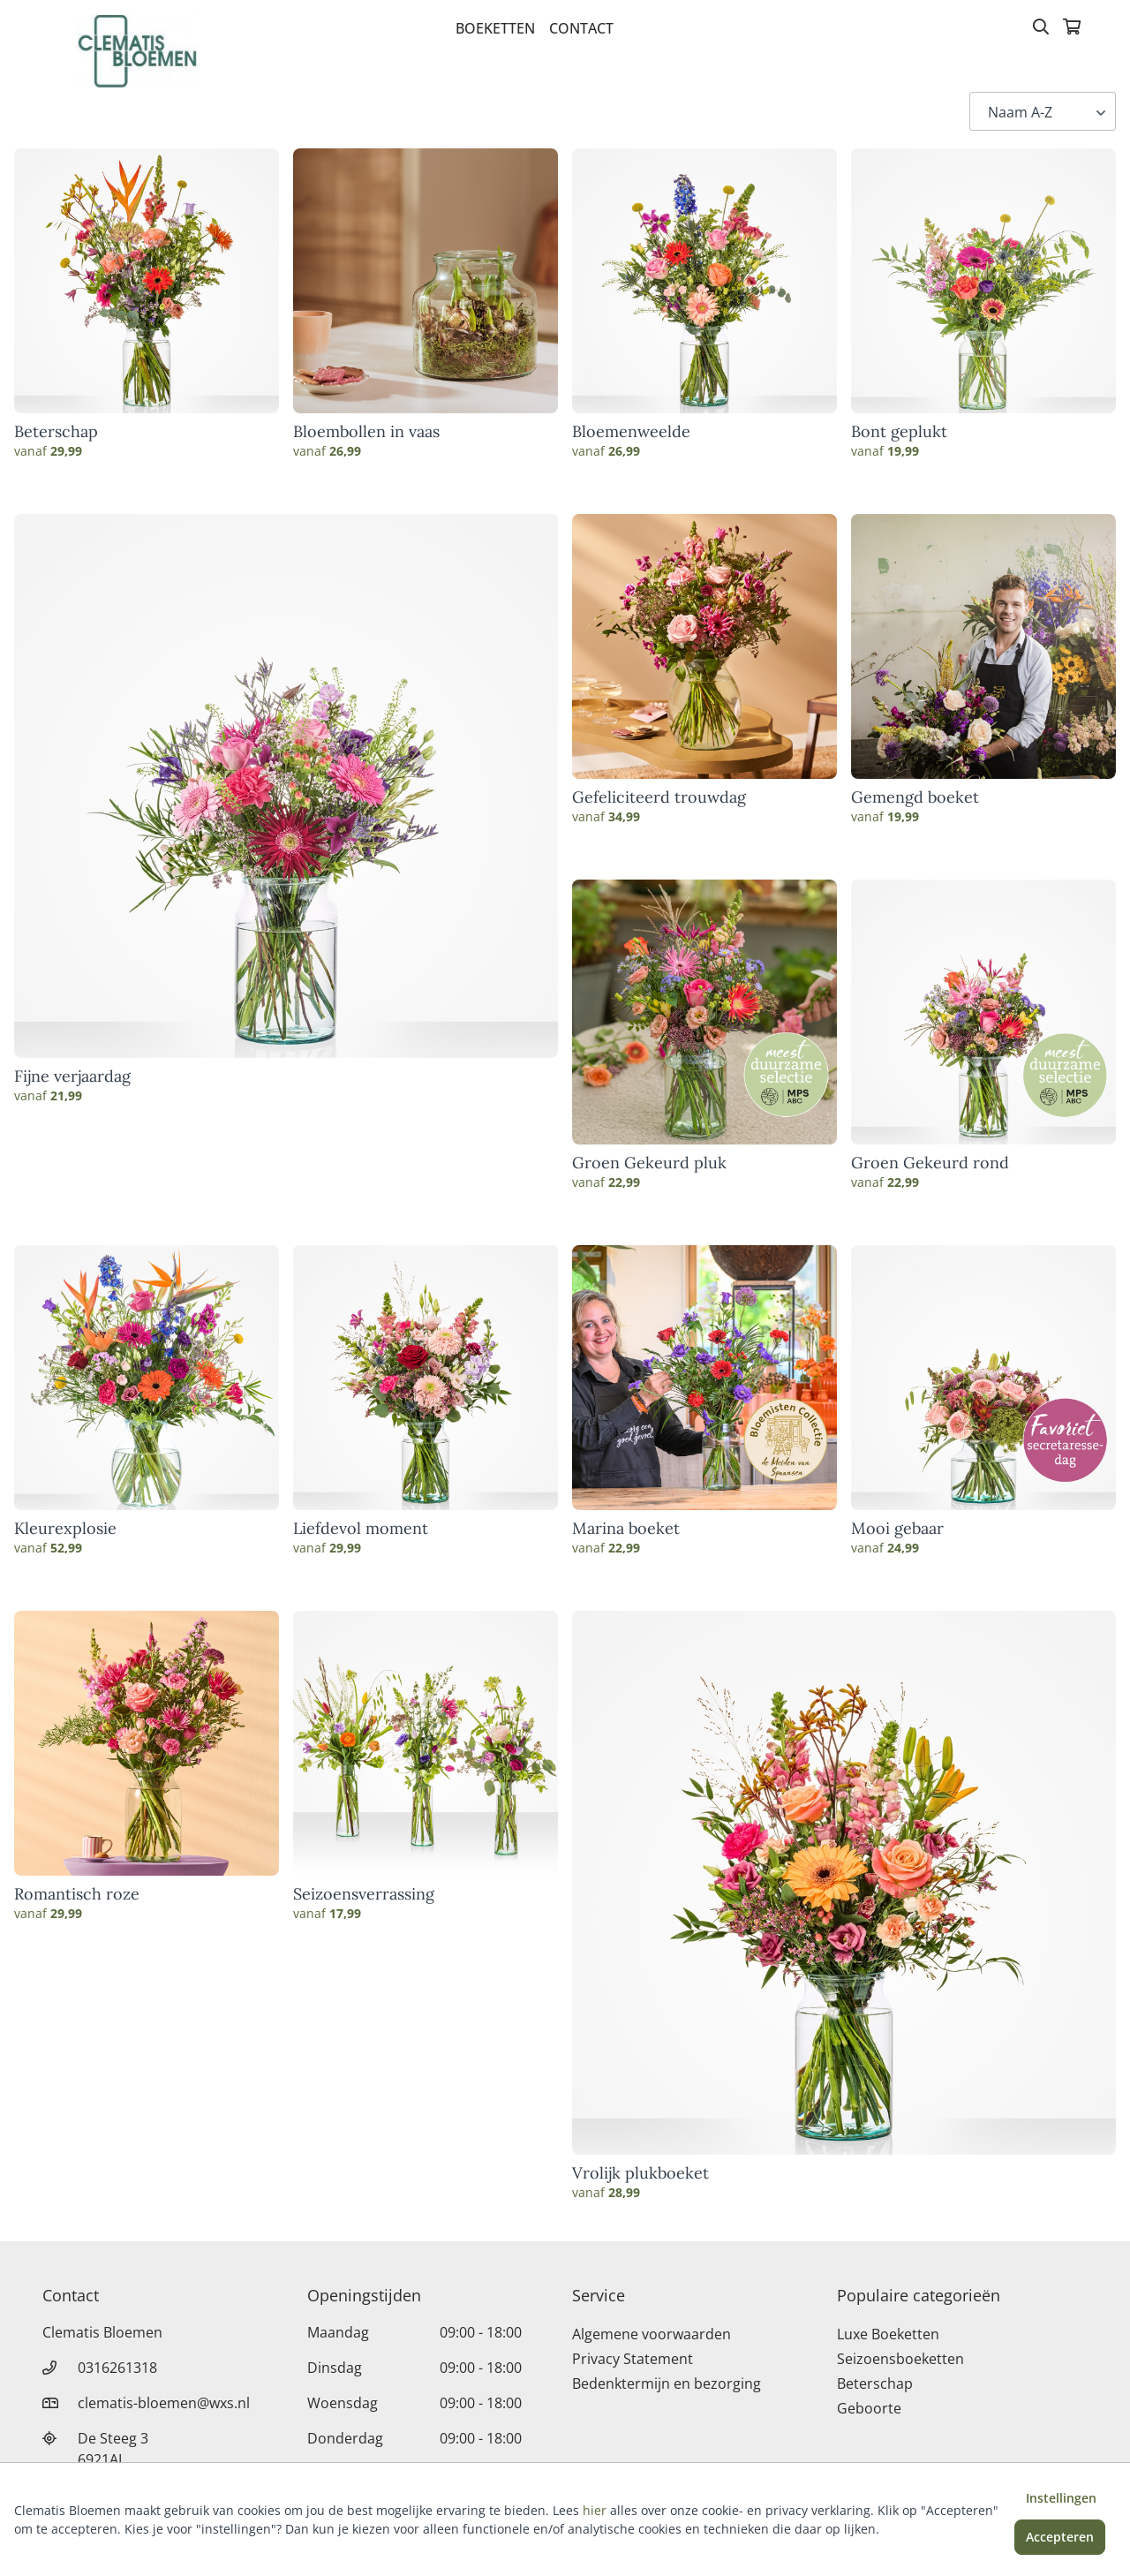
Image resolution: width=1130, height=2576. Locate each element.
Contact (581, 28)
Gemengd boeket (915, 797)
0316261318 (117, 2367)
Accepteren (1060, 2536)
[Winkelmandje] (1072, 28)
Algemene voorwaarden (651, 2334)
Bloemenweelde (631, 432)
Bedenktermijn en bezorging (666, 2383)
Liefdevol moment (360, 1528)
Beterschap (56, 432)
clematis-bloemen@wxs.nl (164, 2403)
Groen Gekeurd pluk (649, 1163)
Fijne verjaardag (72, 1076)
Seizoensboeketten (900, 2358)
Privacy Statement (632, 2358)
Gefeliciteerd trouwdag (659, 797)
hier (594, 2510)
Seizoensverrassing (363, 1894)
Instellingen (1061, 2497)
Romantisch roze (76, 1894)
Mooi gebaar (897, 1528)
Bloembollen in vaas (366, 432)
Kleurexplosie (65, 1528)
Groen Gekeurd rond (930, 1163)
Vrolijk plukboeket (640, 2173)
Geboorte (869, 2408)
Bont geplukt (899, 432)
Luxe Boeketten (888, 2334)
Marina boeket (626, 1528)
